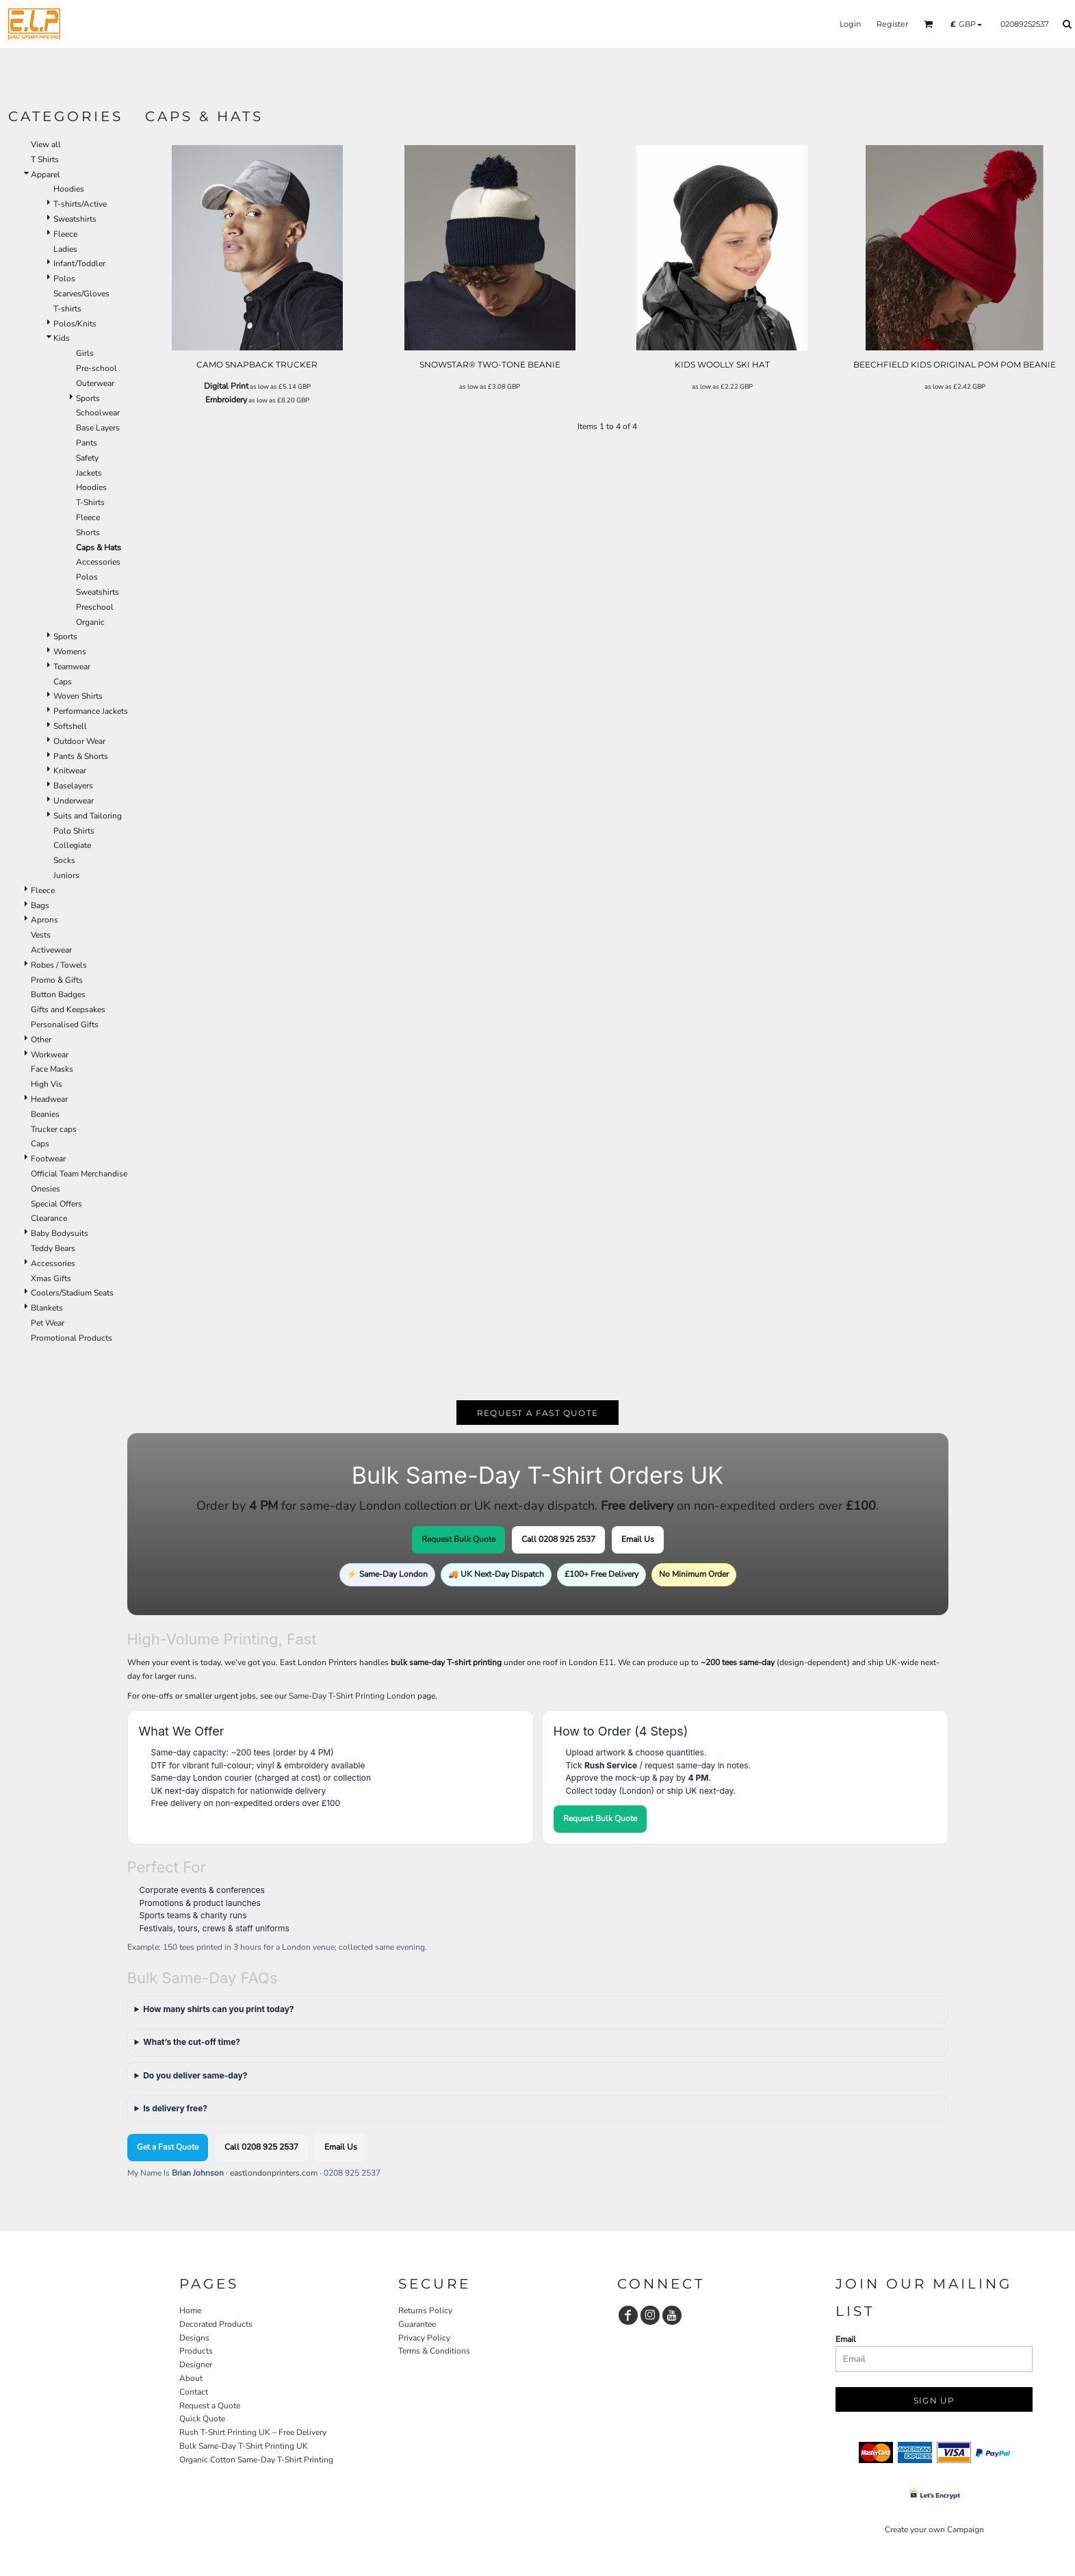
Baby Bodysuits (59, 1233)
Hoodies (68, 188)
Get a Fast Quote (167, 2146)
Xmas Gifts (51, 1278)
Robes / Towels (59, 964)
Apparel (45, 174)
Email (846, 2339)
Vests (41, 934)
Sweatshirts (74, 219)
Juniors (66, 875)
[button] (928, 24)
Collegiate (72, 845)
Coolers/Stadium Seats (72, 1292)
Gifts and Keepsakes (68, 1009)
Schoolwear (98, 412)
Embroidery (226, 399)
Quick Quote (202, 2418)
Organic (90, 622)
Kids (61, 338)
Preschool (95, 607)
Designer (195, 2364)
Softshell (70, 726)
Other (41, 1039)
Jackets (89, 472)
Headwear (49, 1099)
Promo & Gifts (57, 980)
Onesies (45, 1188)
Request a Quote (209, 2405)
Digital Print (226, 386)
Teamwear (71, 666)
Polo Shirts (73, 830)
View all (46, 144)
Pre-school (96, 368)
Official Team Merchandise (79, 1173)
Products (196, 2350)
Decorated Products (215, 2324)
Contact (193, 2391)
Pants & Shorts (80, 756)
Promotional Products (71, 1337)
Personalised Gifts (65, 1024)
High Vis (46, 1084)
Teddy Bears (53, 1248)
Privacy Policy (424, 2337)
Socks (64, 860)
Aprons (44, 919)
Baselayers (73, 785)
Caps (62, 681)
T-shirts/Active (80, 203)
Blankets (47, 1307)
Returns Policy (425, 2310)
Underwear (73, 800)
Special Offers (56, 1203)
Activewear (51, 949)
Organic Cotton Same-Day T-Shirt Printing (256, 2459)
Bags (40, 905)
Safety (87, 457)
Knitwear (69, 770)
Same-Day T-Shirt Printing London (352, 1695)
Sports (88, 398)
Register (892, 24)
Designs (194, 2337)
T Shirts (45, 159)
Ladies (65, 249)
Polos (64, 278)
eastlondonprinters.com (274, 2172)
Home (190, 2310)
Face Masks (52, 1069)
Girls (85, 353)
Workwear (49, 1054)
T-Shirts (90, 502)
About (191, 2378)
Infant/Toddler (79, 263)
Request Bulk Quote (458, 1539)
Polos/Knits (74, 323)
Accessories (98, 561)
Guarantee (417, 2324)
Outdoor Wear (79, 741)
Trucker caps (54, 1129)
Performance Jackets (90, 711)
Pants (86, 442)
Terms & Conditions (434, 2350)
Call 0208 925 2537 (558, 1539)
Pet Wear (47, 1322)
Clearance (49, 1218)
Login (850, 24)
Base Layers (98, 427)
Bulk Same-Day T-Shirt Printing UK (243, 2445)
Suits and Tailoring (87, 815)
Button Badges (58, 994)
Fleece (65, 234)
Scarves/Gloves (81, 293)
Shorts (88, 532)
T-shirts (67, 308)
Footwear (48, 1158)
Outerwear (95, 383)
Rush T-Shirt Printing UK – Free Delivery (252, 2432)
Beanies (45, 1114)
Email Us (637, 1539)
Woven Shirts (78, 696)
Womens (69, 651)
